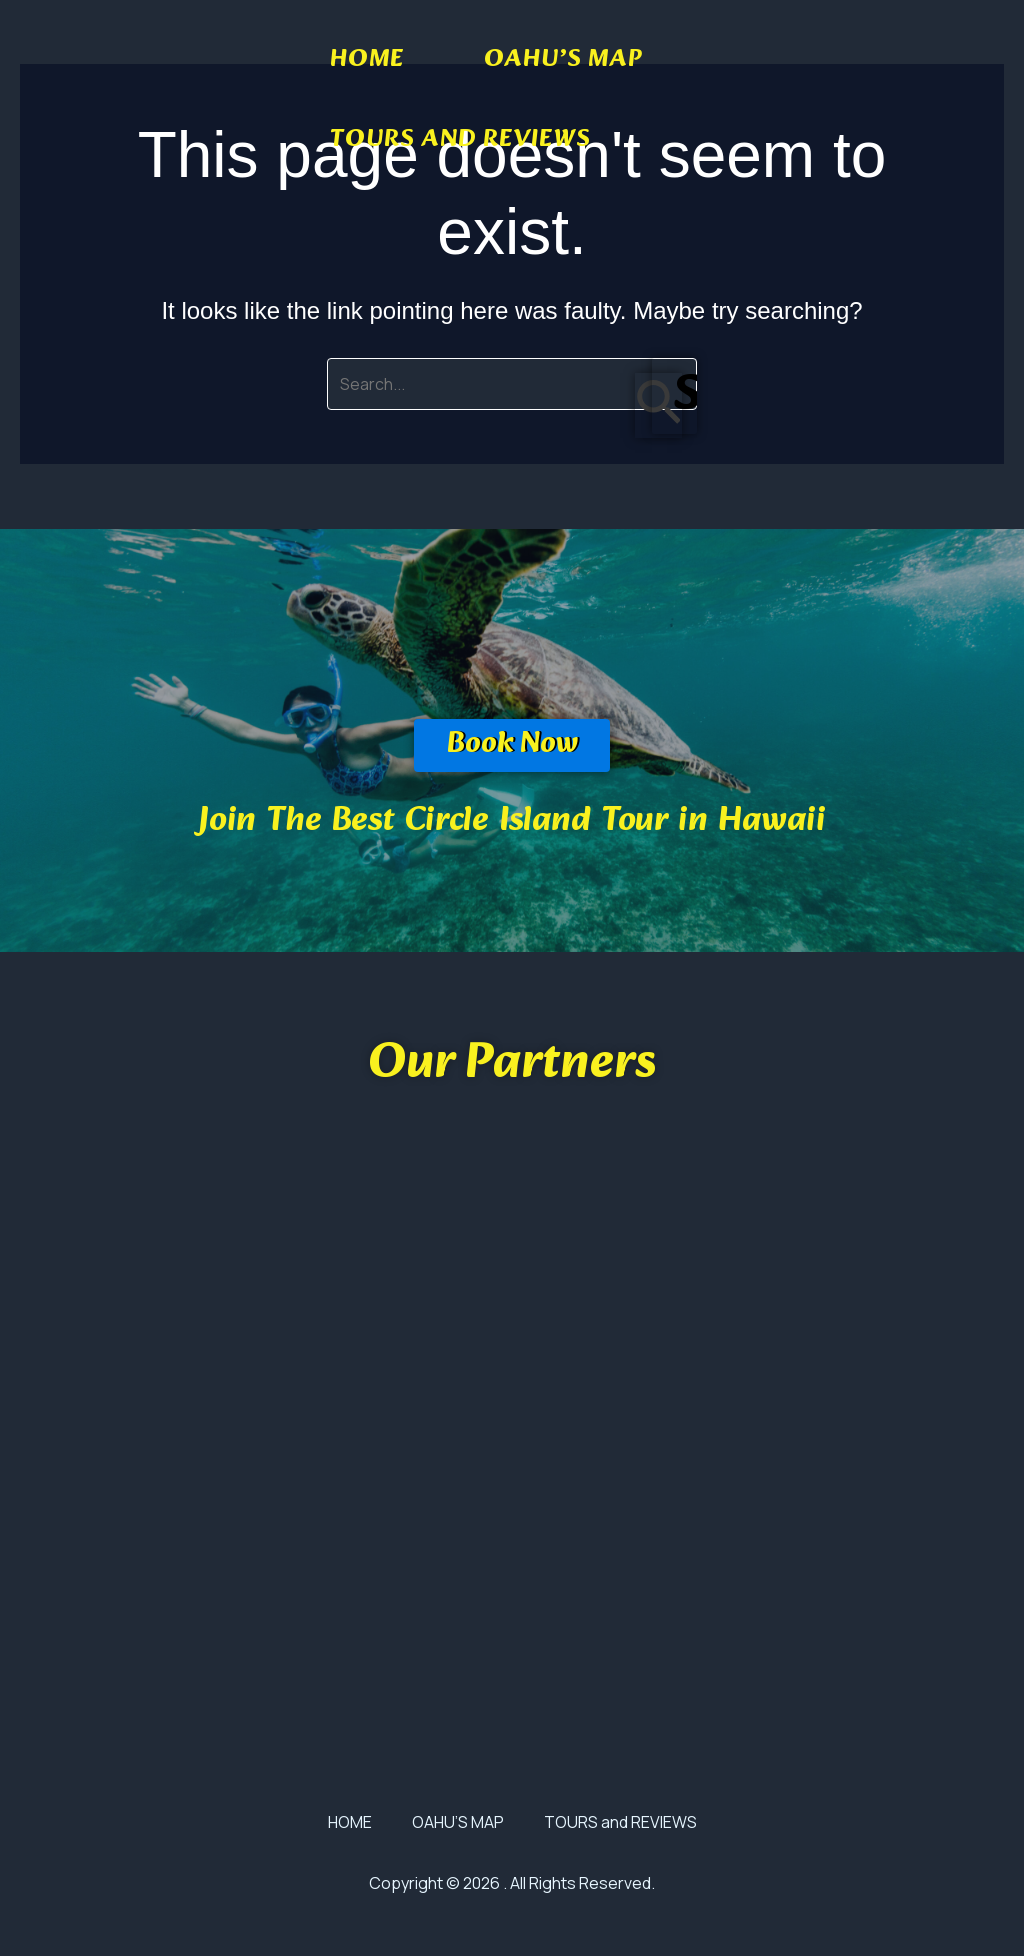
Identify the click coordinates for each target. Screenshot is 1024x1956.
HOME (367, 60)
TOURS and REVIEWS (460, 140)
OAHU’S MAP (563, 60)
